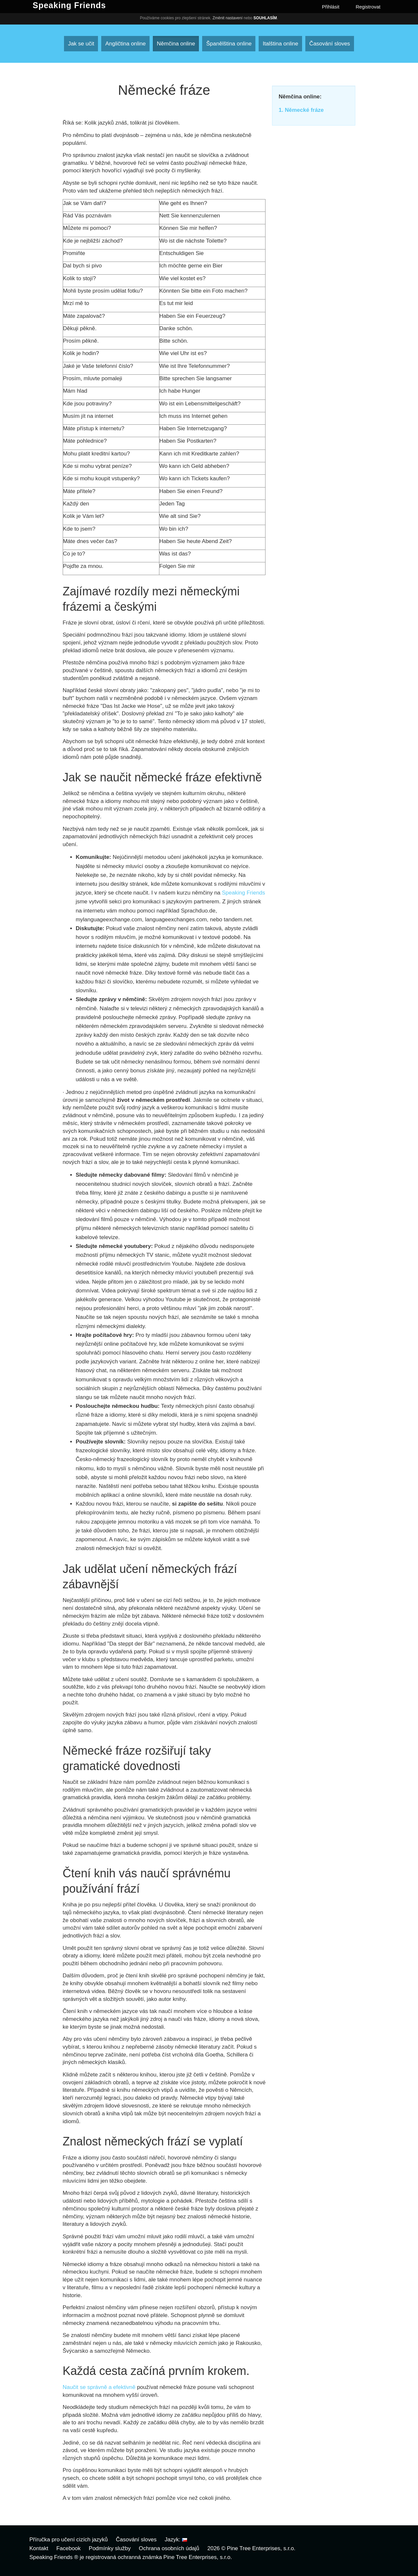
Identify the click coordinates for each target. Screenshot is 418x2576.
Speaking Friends (243, 893)
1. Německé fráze (301, 110)
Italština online (280, 44)
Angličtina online (125, 44)
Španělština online (228, 44)
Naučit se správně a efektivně (100, 2387)
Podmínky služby (110, 2548)
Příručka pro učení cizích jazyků (68, 2539)
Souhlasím (265, 18)
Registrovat (368, 6)
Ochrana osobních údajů (169, 2548)
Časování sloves (329, 44)
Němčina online (176, 44)
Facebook (68, 2548)
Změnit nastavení (228, 18)
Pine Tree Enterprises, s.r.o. (261, 2548)
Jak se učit (81, 44)
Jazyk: (176, 2539)
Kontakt (38, 2548)
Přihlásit (330, 6)
